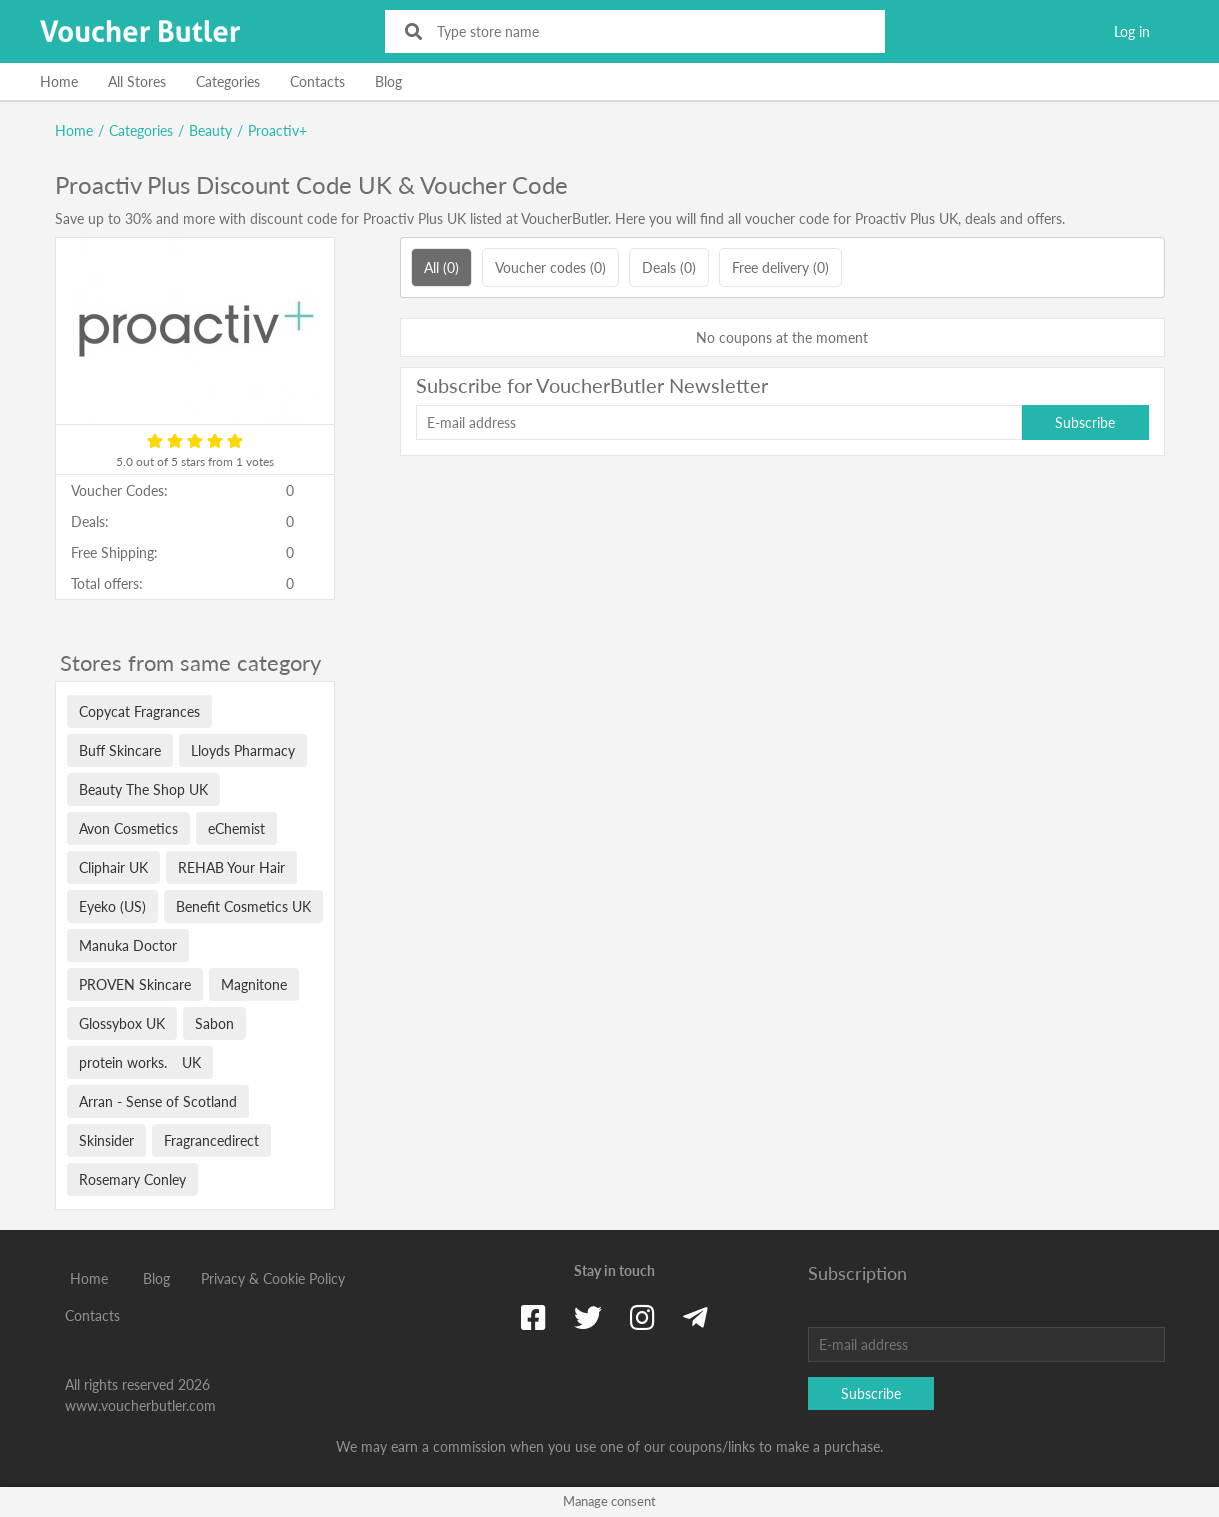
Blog (388, 81)
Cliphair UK (113, 867)
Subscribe (1085, 422)
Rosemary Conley (132, 1179)
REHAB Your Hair (231, 867)
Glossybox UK (122, 1023)
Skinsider (106, 1140)
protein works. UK (140, 1062)
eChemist (236, 828)
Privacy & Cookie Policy (273, 1278)
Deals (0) (669, 267)
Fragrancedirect (211, 1140)
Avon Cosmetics (128, 828)
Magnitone (254, 984)
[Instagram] (642, 1317)
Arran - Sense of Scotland (158, 1101)
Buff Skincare (120, 750)
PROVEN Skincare (135, 984)
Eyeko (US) (112, 906)
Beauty (210, 130)
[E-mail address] (719, 422)
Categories (228, 81)
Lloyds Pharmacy (243, 750)
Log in (1132, 31)
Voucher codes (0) (550, 267)
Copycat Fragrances (139, 711)
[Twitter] (588, 1317)
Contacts (317, 81)
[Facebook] (533, 1317)
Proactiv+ (277, 130)
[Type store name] (648, 31)
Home (59, 81)
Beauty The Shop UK (143, 789)
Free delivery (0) (780, 267)
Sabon (214, 1023)
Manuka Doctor (128, 945)
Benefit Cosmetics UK (243, 906)
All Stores (137, 81)
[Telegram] (695, 1317)
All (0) (441, 267)
